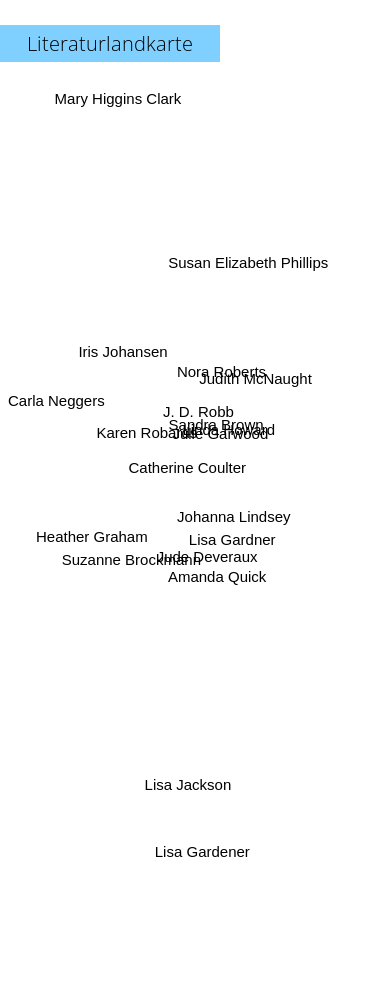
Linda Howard (231, 432)
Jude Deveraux (208, 563)
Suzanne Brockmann (129, 563)
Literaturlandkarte (110, 43)
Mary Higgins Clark (117, 99)
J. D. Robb (196, 412)
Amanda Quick (214, 584)
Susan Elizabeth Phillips (250, 258)
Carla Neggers (56, 398)
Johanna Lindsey (234, 515)
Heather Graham (91, 533)
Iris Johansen (121, 347)
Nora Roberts (223, 368)
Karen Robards (143, 434)
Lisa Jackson (190, 780)
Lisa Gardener (203, 851)
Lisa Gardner (231, 530)
